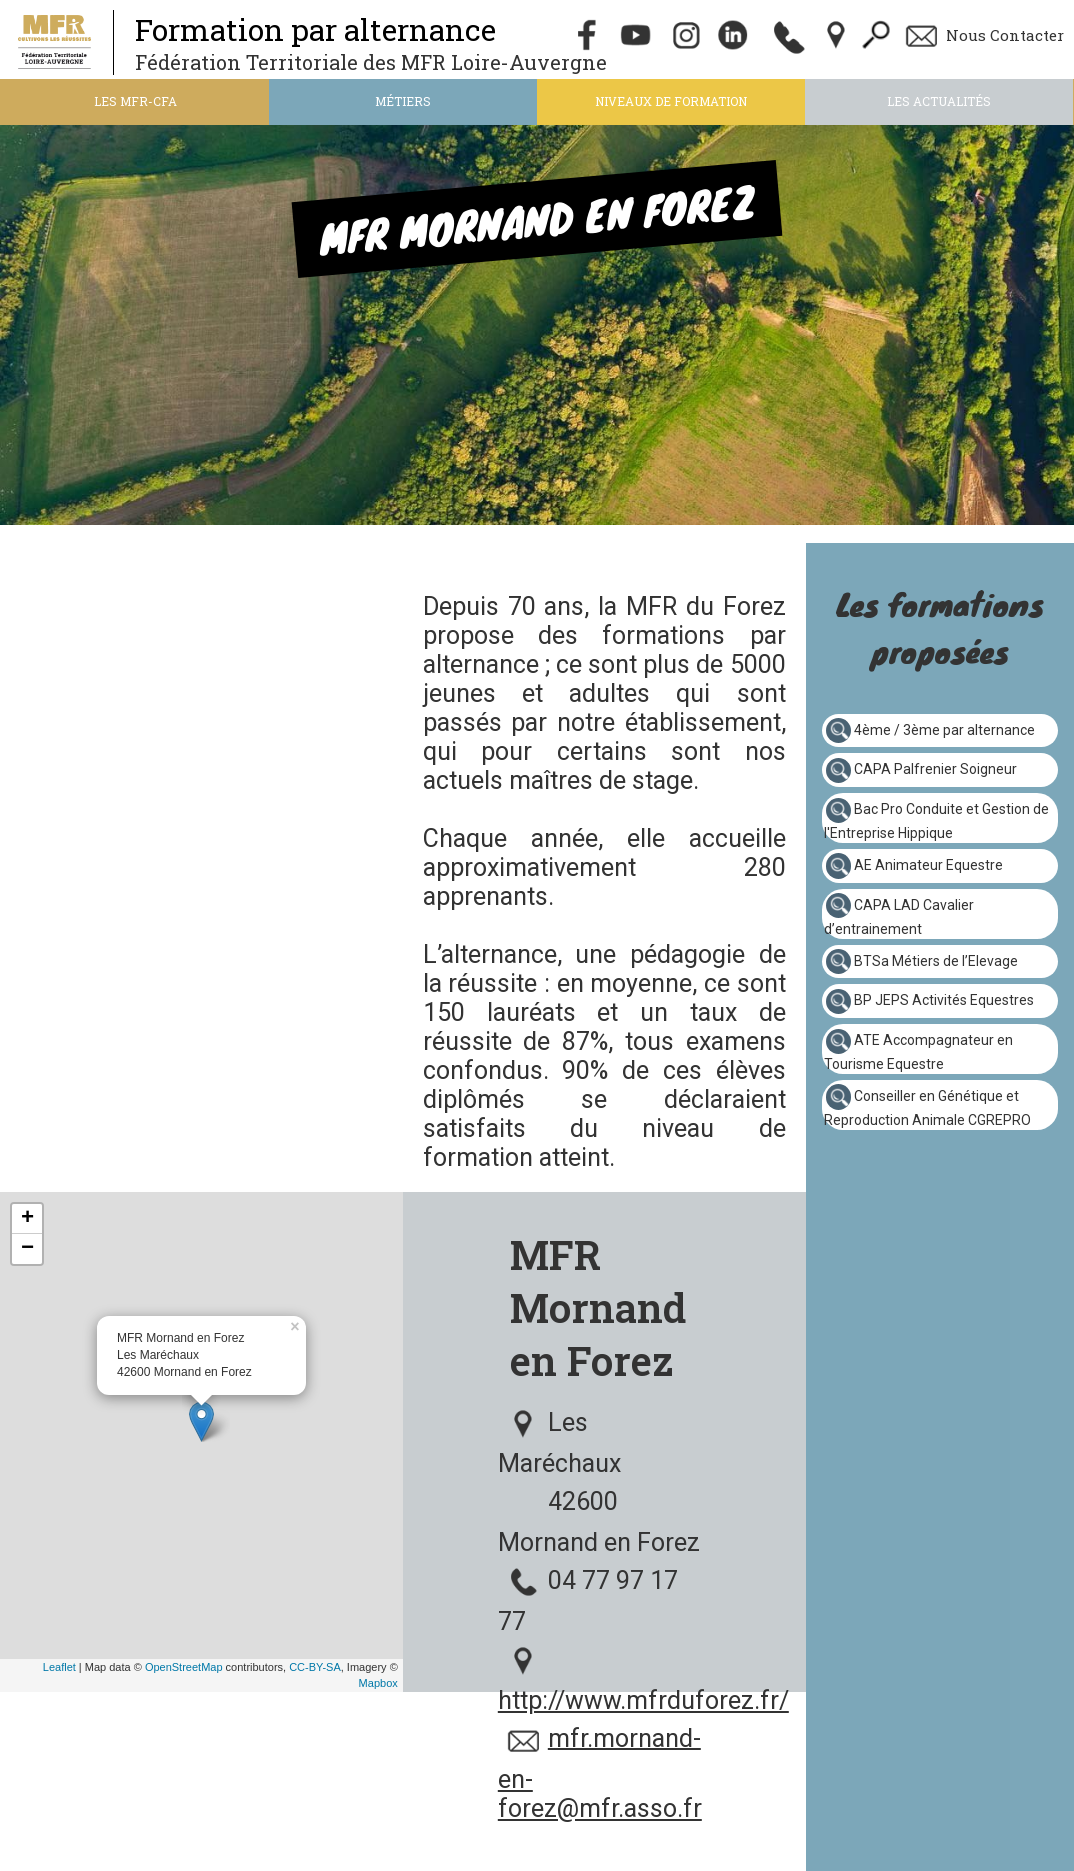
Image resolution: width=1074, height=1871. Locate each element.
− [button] (27, 1249)
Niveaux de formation (671, 101)
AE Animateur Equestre (928, 865)
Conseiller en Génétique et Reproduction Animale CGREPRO (927, 1108)
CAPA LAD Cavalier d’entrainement (899, 916)
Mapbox (378, 1683)
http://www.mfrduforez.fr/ (643, 1700)
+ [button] (27, 1219)
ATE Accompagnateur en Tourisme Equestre (918, 1052)
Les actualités (939, 101)
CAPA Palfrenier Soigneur (935, 769)
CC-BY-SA (315, 1667)
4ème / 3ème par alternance (944, 729)
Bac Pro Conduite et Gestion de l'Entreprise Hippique (936, 821)
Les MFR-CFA (135, 101)
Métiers (403, 101)
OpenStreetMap (184, 1667)
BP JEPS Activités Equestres (944, 1000)
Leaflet (59, 1667)
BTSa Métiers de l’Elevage (936, 960)
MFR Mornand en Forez (598, 1307)
